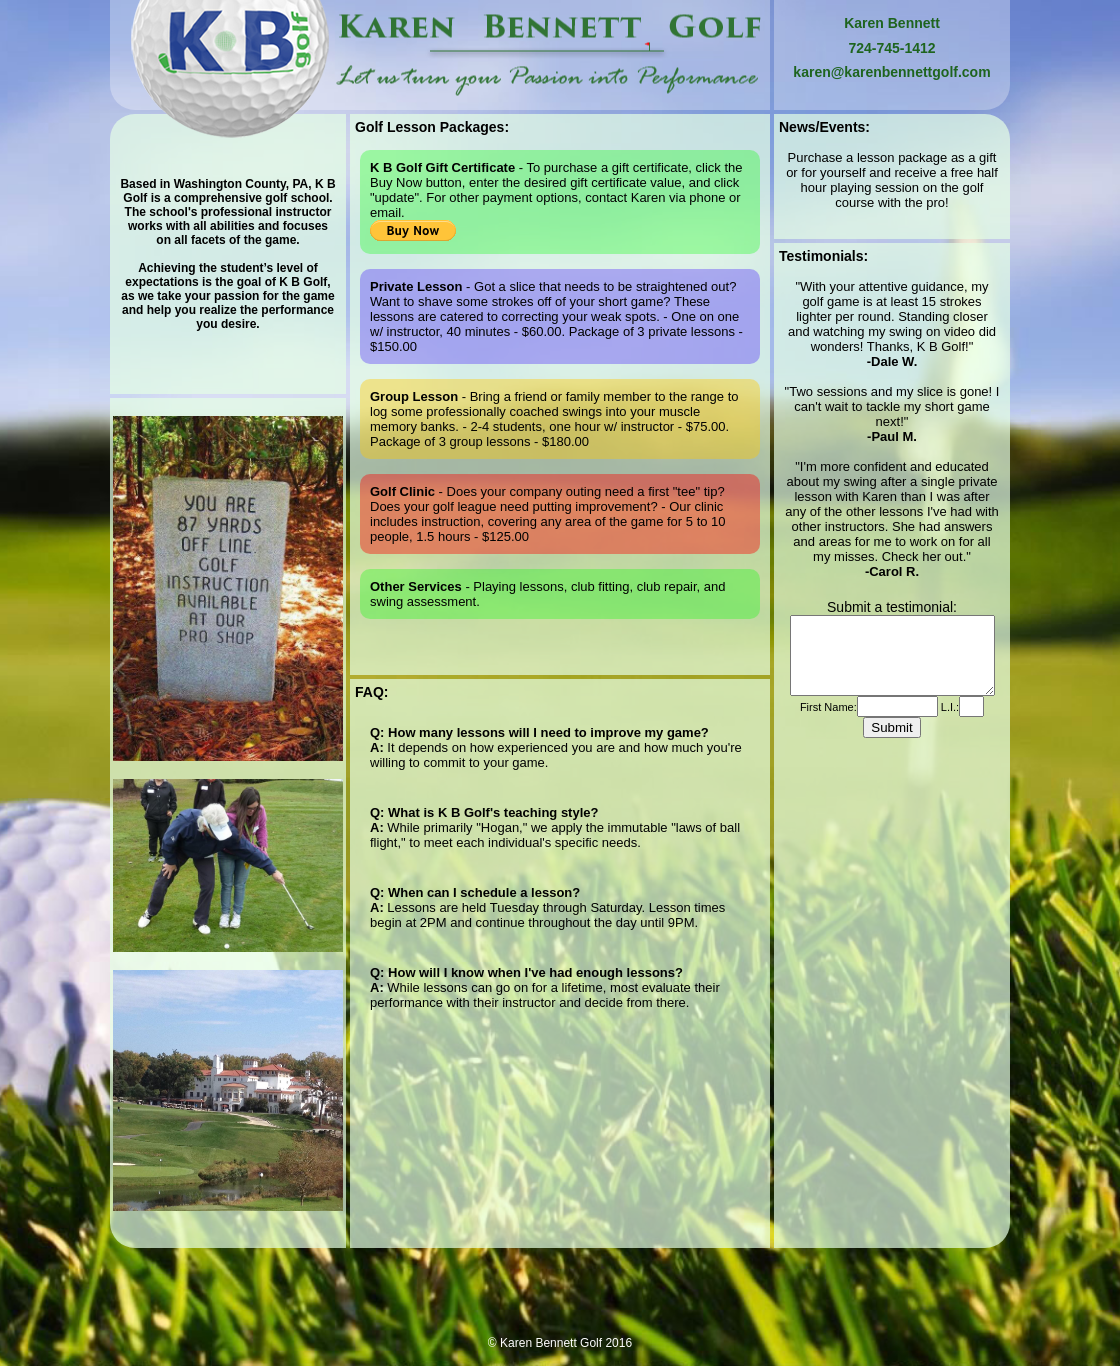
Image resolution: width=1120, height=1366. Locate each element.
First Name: (828, 722)
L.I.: (948, 722)
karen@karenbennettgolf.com (891, 72)
